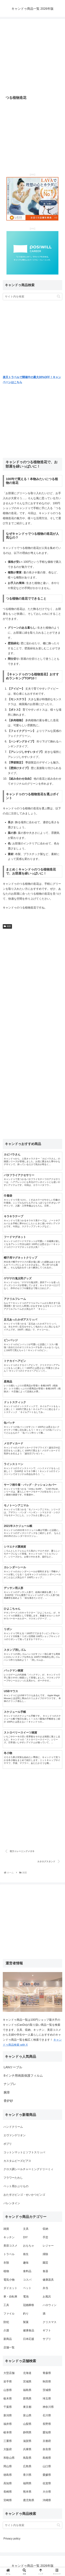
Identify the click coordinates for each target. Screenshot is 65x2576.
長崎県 (7, 2491)
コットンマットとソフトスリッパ (24, 2152)
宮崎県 (7, 2500)
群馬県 (27, 2398)
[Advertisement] (32, 57)
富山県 (27, 2415)
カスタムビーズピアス (17, 2160)
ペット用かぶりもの (15, 2186)
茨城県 (47, 2390)
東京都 (27, 2406)
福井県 (7, 2423)
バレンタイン (11, 2203)
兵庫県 (27, 2449)
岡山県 (7, 2466)
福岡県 (27, 2483)
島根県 (47, 2457)
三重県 (7, 2440)
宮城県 (27, 2381)
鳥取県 (27, 2457)
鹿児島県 (28, 2500)
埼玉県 (47, 2398)
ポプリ (7, 2143)
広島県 (27, 2466)
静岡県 (27, 2432)
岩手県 (7, 2381)
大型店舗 (9, 2372)
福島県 (27, 2390)
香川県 (27, 2474)
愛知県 (47, 2432)
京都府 (47, 2440)
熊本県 (27, 2491)
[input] (32, 296)
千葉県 (7, 2406)
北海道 (27, 2372)
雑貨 (7, 926)
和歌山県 (9, 2457)
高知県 (7, 2483)
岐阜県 (7, 2432)
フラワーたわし (13, 2177)
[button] (58, 297)
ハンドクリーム (13, 2126)
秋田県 (47, 2381)
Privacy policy (11, 2538)
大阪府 (7, 2449)
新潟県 (7, 2415)
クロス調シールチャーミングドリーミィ (28, 2169)
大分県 (47, 2491)
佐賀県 (47, 2483)
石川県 (47, 2415)
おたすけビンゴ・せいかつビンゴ (24, 2194)
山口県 (47, 2466)
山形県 (7, 2390)
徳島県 (7, 2474)
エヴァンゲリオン (14, 2135)
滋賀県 (27, 2440)
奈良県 (47, 2449)
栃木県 (7, 2398)
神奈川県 (48, 2406)
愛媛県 (47, 2474)
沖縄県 (47, 2500)
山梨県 (27, 2423)
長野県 (47, 2423)
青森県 (47, 2372)
